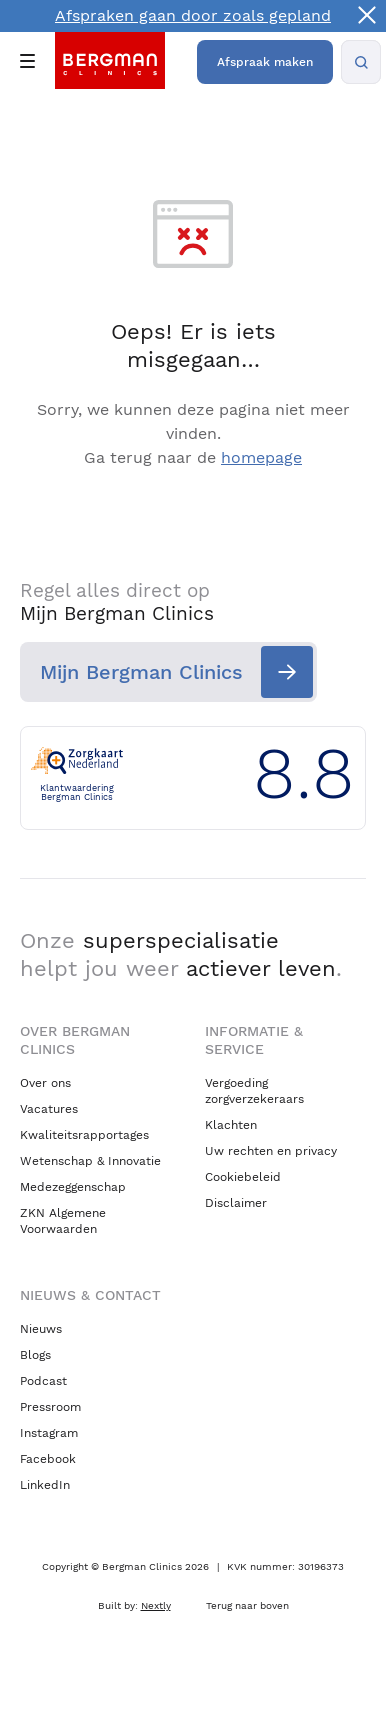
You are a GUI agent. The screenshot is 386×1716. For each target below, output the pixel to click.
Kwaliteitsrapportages (84, 1135)
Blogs (35, 1355)
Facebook (48, 1459)
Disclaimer (236, 1203)
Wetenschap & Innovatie (90, 1161)
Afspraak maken (265, 62)
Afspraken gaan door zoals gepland (193, 15)
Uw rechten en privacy (271, 1151)
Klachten (231, 1125)
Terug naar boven (247, 1605)
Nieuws (41, 1329)
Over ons (45, 1083)
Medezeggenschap (73, 1187)
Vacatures (49, 1109)
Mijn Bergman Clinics (141, 672)
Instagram (49, 1433)
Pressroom (50, 1407)
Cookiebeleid (243, 1177)
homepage (261, 457)
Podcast (43, 1381)
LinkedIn (45, 1485)
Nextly (156, 1605)
